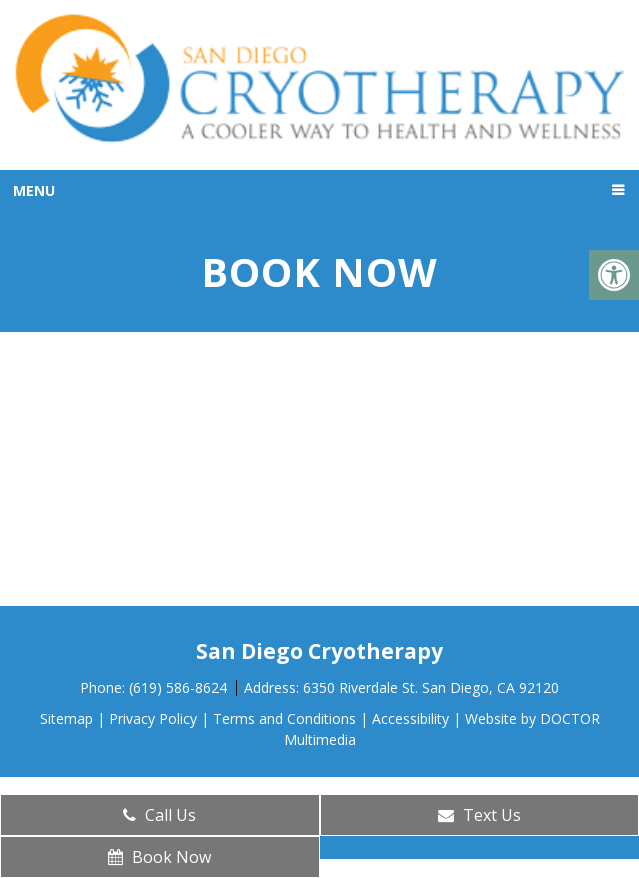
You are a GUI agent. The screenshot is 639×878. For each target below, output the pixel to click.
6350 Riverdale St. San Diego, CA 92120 (431, 687)
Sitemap (66, 718)
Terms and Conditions (284, 718)
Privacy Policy (153, 718)
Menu (34, 190)
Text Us (479, 815)
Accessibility (410, 718)
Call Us (159, 815)
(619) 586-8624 (180, 687)
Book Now (159, 857)
